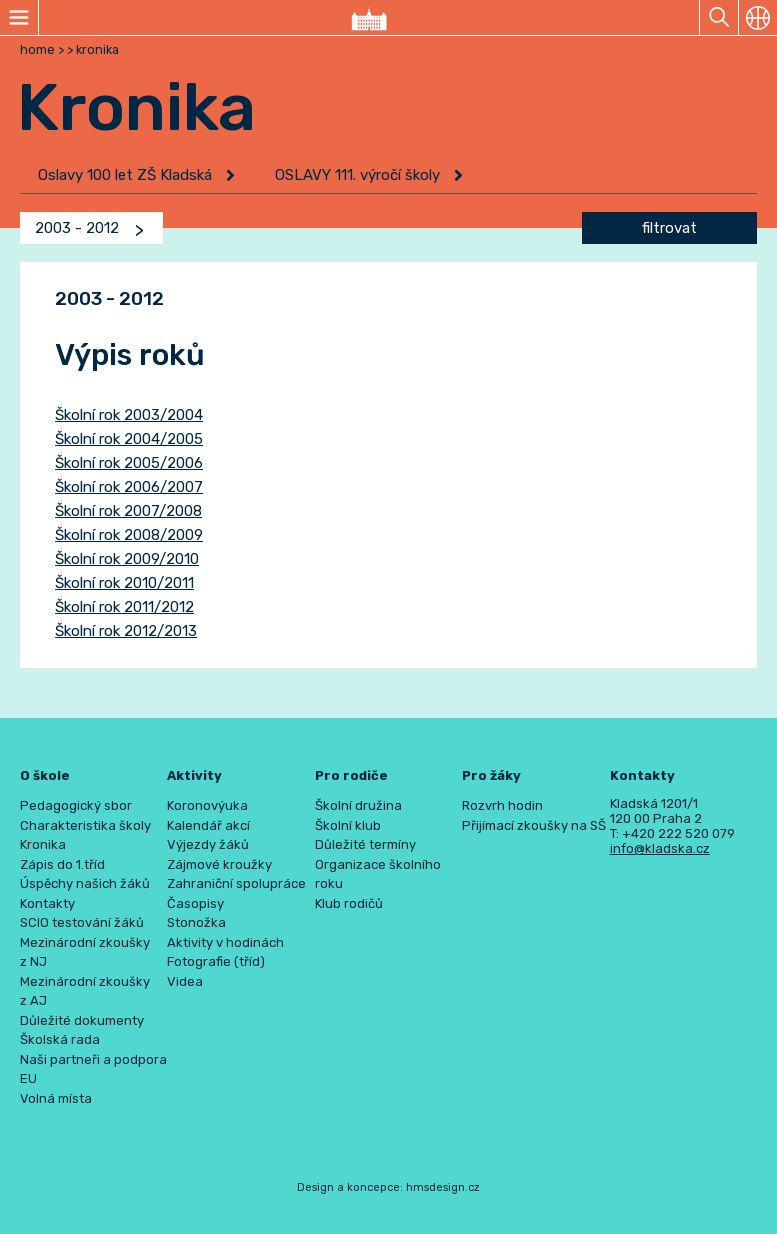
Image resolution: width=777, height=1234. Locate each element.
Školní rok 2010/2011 (124, 583)
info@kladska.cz (660, 848)
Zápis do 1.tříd (62, 864)
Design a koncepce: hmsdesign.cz (388, 1187)
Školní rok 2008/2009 (129, 535)
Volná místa (56, 1098)
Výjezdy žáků (208, 844)
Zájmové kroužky (219, 864)
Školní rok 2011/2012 (124, 607)
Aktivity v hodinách (225, 942)
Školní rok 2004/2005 (129, 439)
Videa (185, 981)
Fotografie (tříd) (216, 961)
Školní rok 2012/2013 (126, 631)
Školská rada (60, 1039)
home (37, 49)
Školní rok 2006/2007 (129, 487)
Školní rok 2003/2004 (129, 415)
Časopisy (195, 903)
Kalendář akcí (208, 825)
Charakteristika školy (85, 825)
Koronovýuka (207, 805)
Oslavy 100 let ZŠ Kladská (125, 175)
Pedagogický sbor (76, 805)
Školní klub (348, 825)
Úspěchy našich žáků (85, 883)
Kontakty (47, 903)
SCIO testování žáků (82, 922)
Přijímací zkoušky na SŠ (534, 825)
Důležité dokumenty (82, 1020)
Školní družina (358, 805)
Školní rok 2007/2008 (128, 511)
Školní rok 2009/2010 (127, 559)
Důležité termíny (365, 844)
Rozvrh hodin (502, 805)
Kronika (43, 844)
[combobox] (91, 228)
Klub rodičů (349, 903)
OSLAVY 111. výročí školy (357, 175)
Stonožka (196, 922)
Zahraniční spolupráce (236, 883)
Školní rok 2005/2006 (129, 463)
